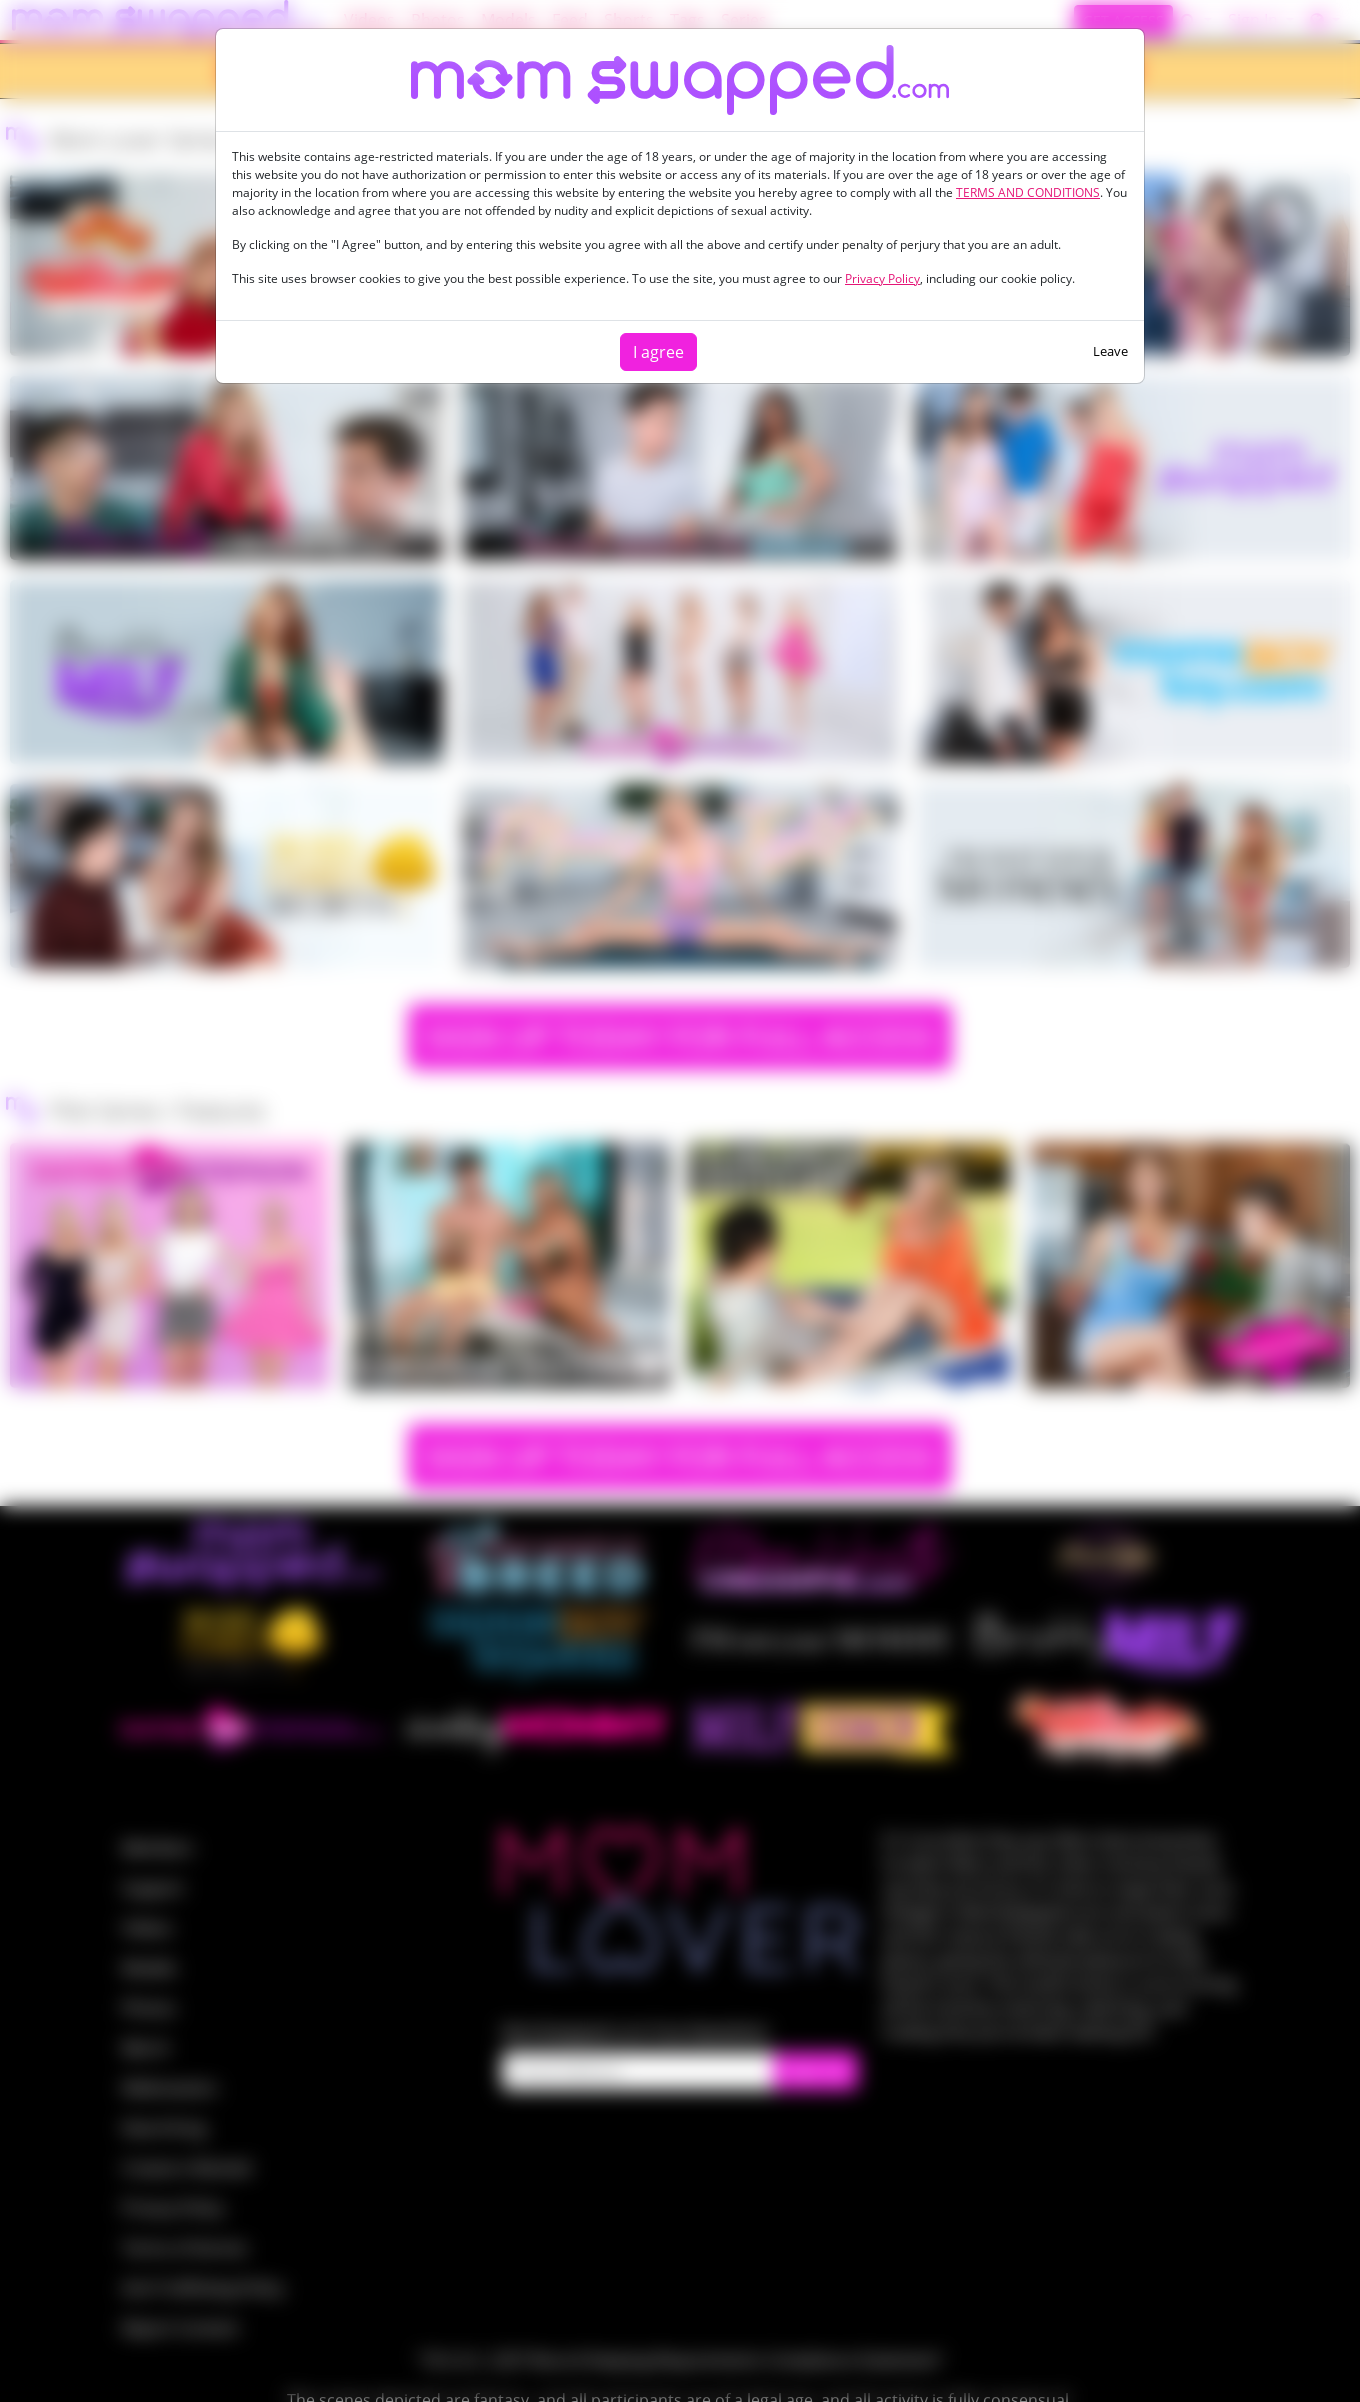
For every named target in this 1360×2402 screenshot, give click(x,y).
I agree (658, 352)
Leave (1110, 351)
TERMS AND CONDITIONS (1028, 192)
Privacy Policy (882, 278)
